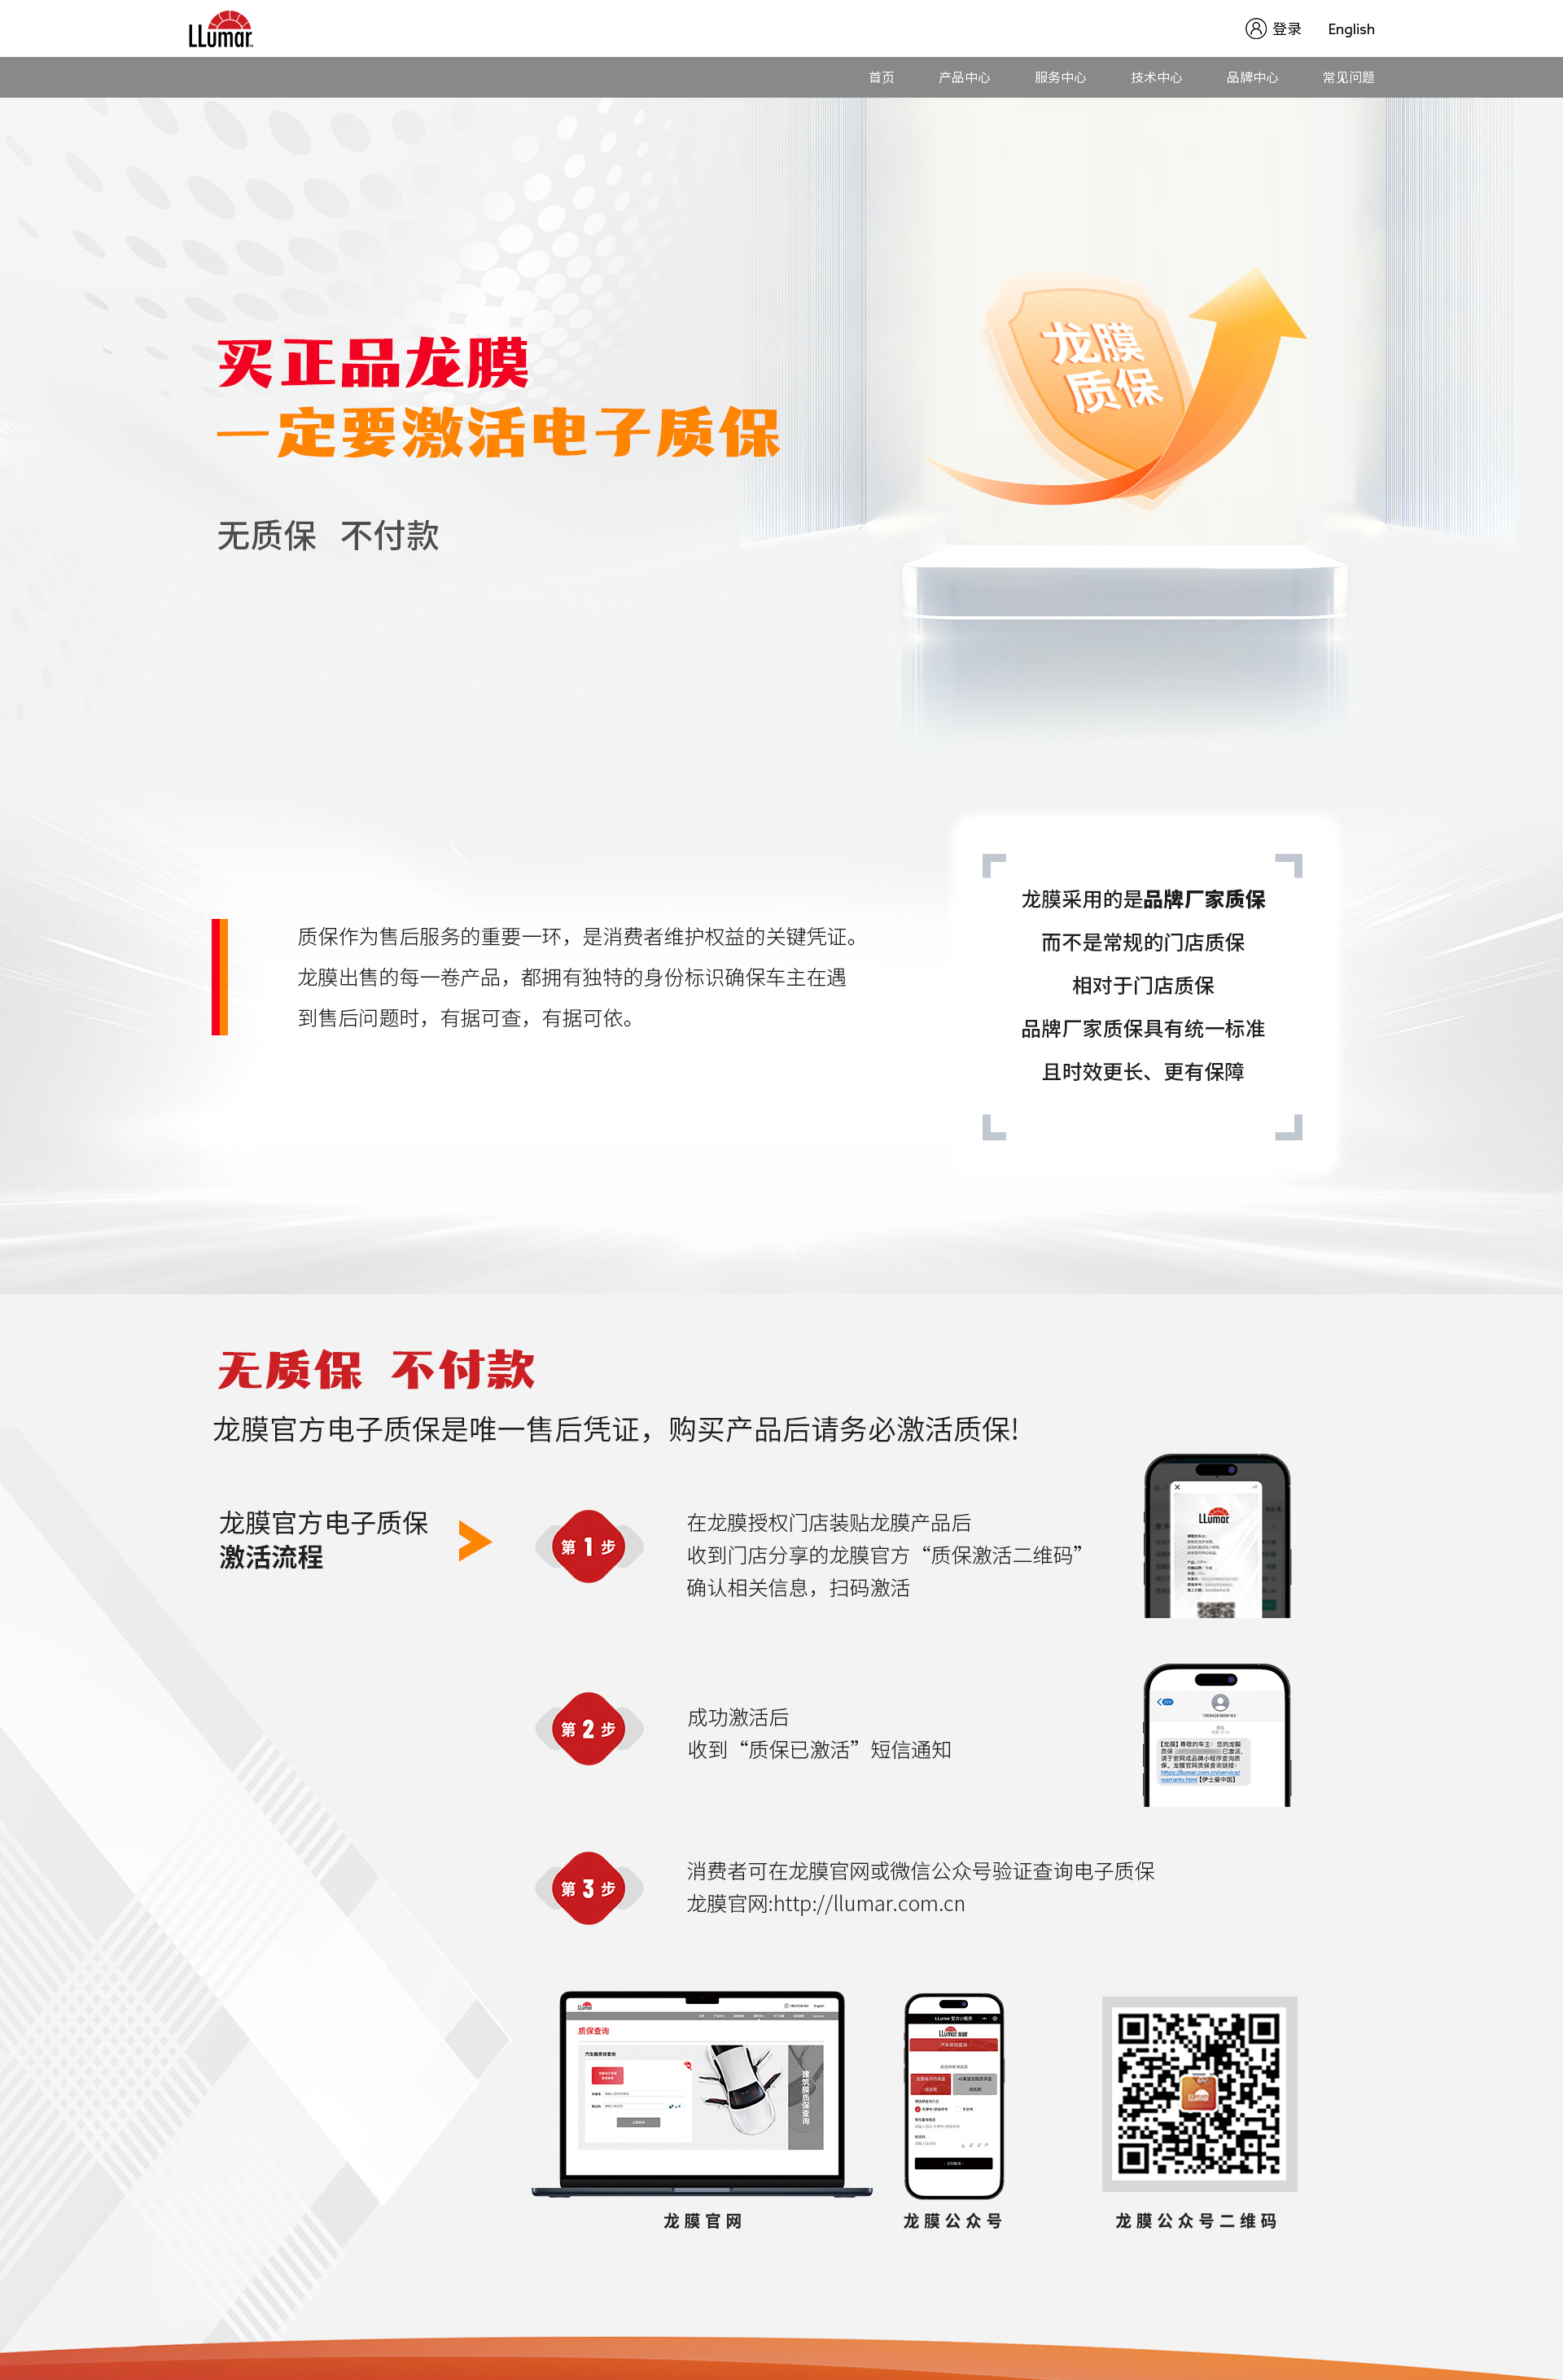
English (1352, 28)
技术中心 (1157, 77)
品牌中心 (1253, 77)
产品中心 (965, 77)
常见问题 (1349, 77)
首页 (882, 77)
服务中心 (1061, 77)
